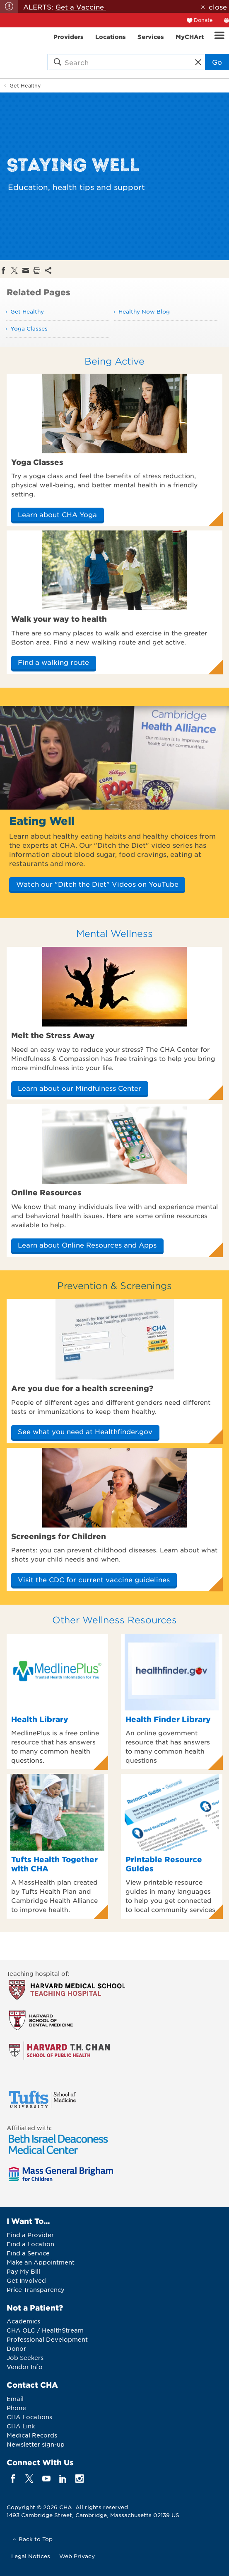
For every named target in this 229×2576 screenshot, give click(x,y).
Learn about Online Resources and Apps (87, 1245)
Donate (203, 20)
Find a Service (28, 2253)
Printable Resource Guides (163, 1864)
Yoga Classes (29, 328)
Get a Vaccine (80, 6)
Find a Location (30, 2244)
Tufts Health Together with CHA (54, 1864)
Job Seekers (25, 2357)
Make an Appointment (41, 2262)
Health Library (39, 1719)
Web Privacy (77, 2555)
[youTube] (46, 2478)
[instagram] (79, 2478)
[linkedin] (62, 2478)
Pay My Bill (23, 2271)
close (218, 6)
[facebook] (13, 2478)
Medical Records (32, 2435)
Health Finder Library (168, 1719)
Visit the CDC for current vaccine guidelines (94, 1579)
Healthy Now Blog (144, 311)
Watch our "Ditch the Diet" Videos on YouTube (97, 884)
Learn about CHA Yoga (57, 514)
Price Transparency (36, 2289)
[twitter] (29, 2478)
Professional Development (47, 2339)
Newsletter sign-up (36, 2444)
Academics (23, 2321)
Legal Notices (30, 2555)
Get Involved (26, 2280)
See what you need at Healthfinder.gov (85, 1431)
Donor (16, 2348)
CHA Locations (29, 2416)
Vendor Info (25, 2366)
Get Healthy (25, 85)
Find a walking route (53, 662)
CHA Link (21, 2426)
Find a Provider (30, 2234)
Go (217, 62)
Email (15, 2398)
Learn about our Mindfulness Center (79, 1088)
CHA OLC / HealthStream (45, 2330)
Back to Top (36, 2538)
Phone (16, 2407)
